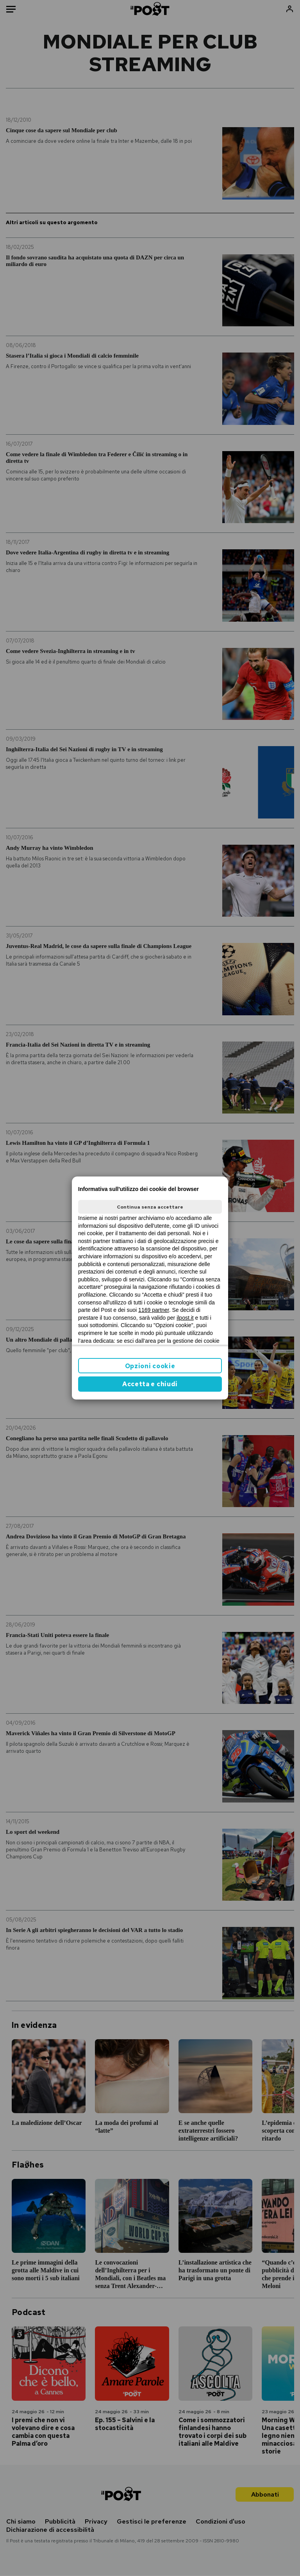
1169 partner (153, 1310)
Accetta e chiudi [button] (150, 1384)
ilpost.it (185, 1318)
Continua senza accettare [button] (150, 1207)
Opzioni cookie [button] (150, 1366)
